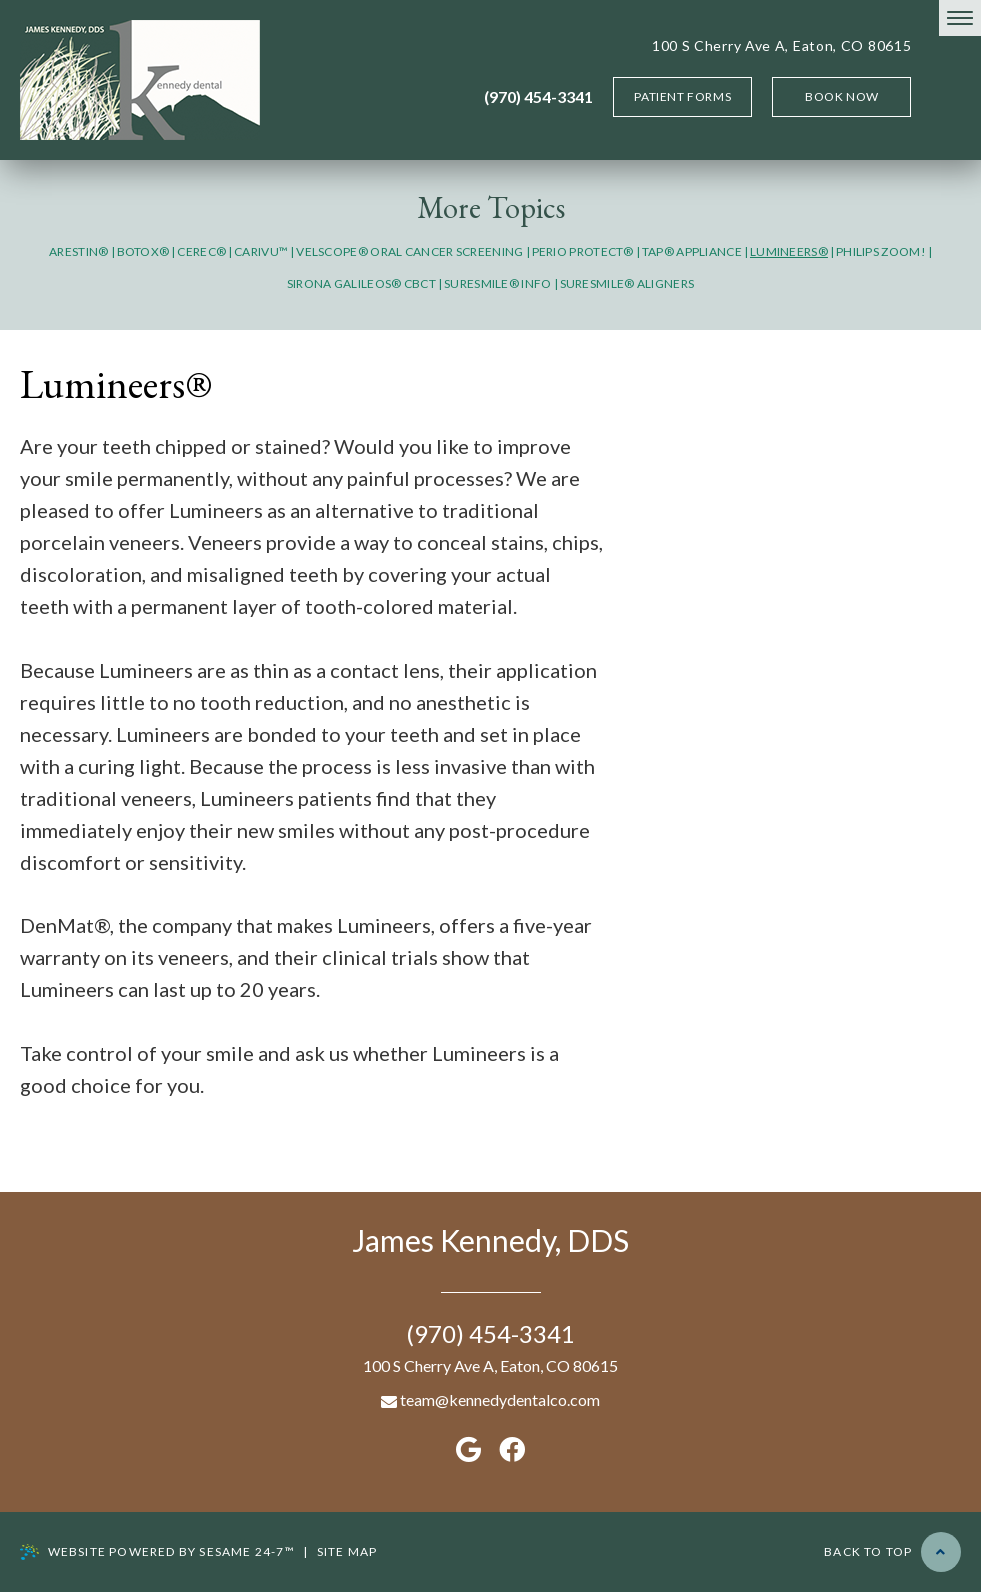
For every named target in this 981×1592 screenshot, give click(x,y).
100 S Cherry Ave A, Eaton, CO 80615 (782, 45)
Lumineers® (789, 251)
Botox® (143, 251)
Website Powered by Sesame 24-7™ (157, 1552)
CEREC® (201, 251)
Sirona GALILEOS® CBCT (361, 283)
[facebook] (512, 1449)
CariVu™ (261, 251)
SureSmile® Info (498, 283)
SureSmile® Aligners (627, 283)
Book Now (842, 96)
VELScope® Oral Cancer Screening (409, 251)
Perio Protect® (583, 251)
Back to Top (892, 1552)
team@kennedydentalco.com (490, 1399)
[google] (468, 1449)
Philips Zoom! (881, 251)
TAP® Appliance (692, 251)
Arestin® (78, 251)
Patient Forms (682, 96)
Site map (347, 1551)
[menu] (960, 18)
